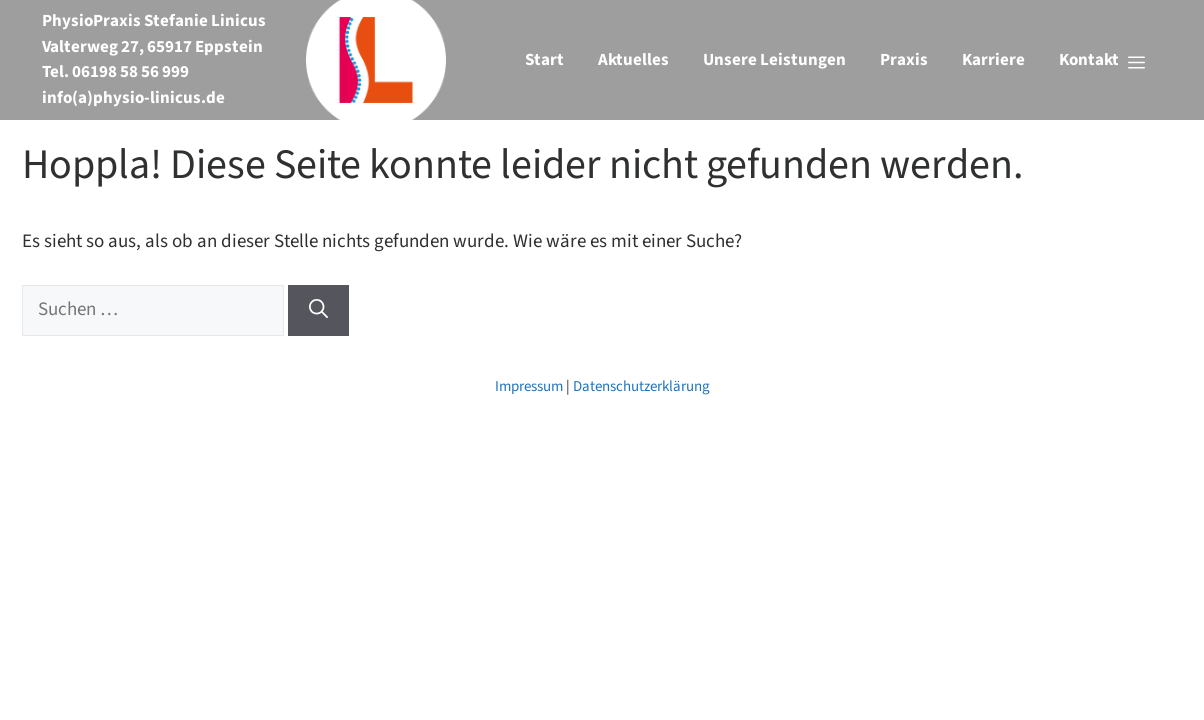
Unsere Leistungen (774, 60)
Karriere (993, 60)
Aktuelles (633, 60)
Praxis (904, 60)
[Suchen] (318, 310)
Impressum (529, 386)
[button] (1102, 60)
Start (544, 60)
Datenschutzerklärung (641, 386)
